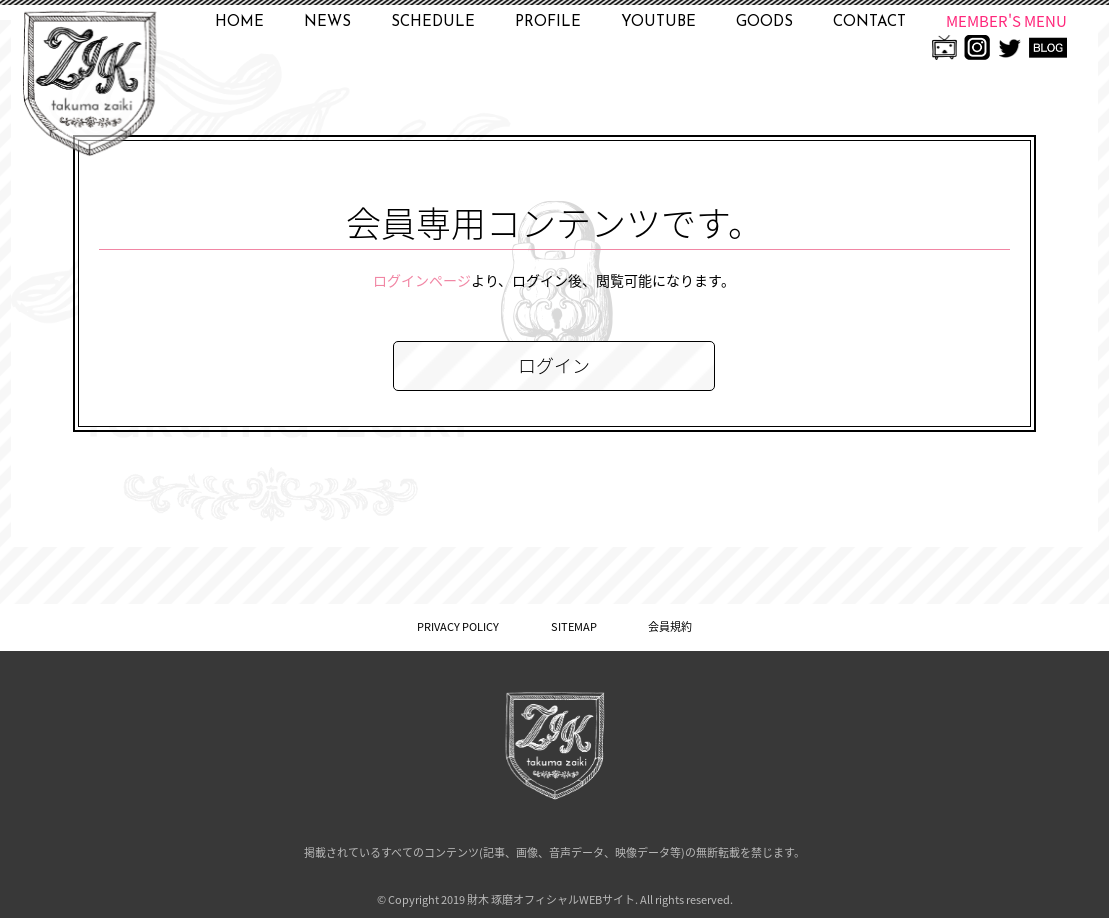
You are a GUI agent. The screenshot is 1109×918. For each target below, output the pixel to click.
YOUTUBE (658, 22)
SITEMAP (574, 626)
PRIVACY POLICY (458, 626)
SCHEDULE (433, 22)
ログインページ (422, 280)
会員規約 (670, 626)
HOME (239, 22)
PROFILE (548, 22)
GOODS (764, 22)
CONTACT (869, 22)
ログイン (554, 365)
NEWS (327, 22)
